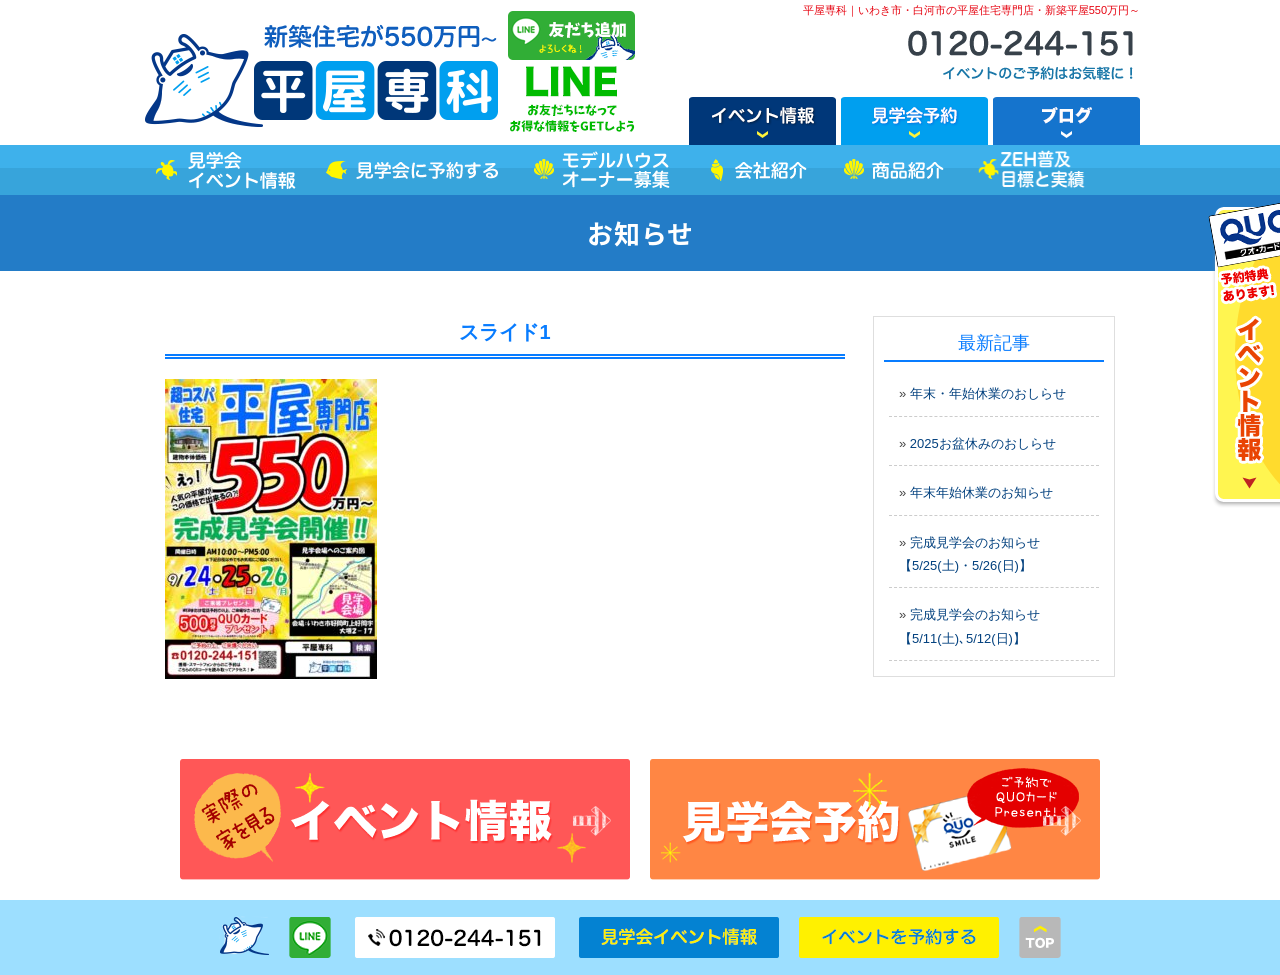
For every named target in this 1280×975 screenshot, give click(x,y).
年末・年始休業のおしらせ (988, 393)
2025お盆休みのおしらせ (983, 443)
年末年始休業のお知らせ (981, 492)
